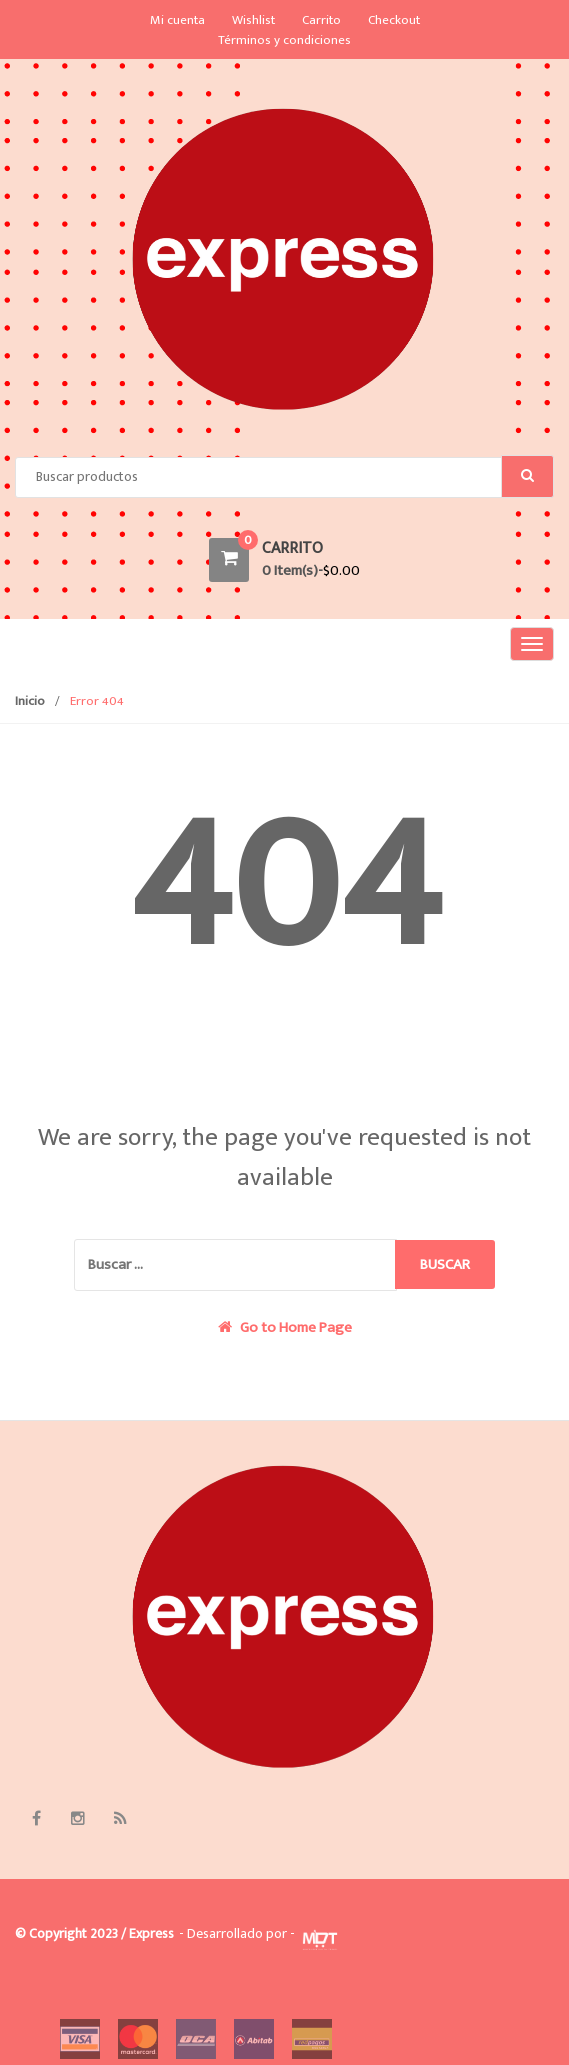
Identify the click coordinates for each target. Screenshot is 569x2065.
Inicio (30, 701)
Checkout (394, 20)
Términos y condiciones (284, 40)
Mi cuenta (177, 20)
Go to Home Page (285, 1328)
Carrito (321, 20)
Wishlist (253, 20)
